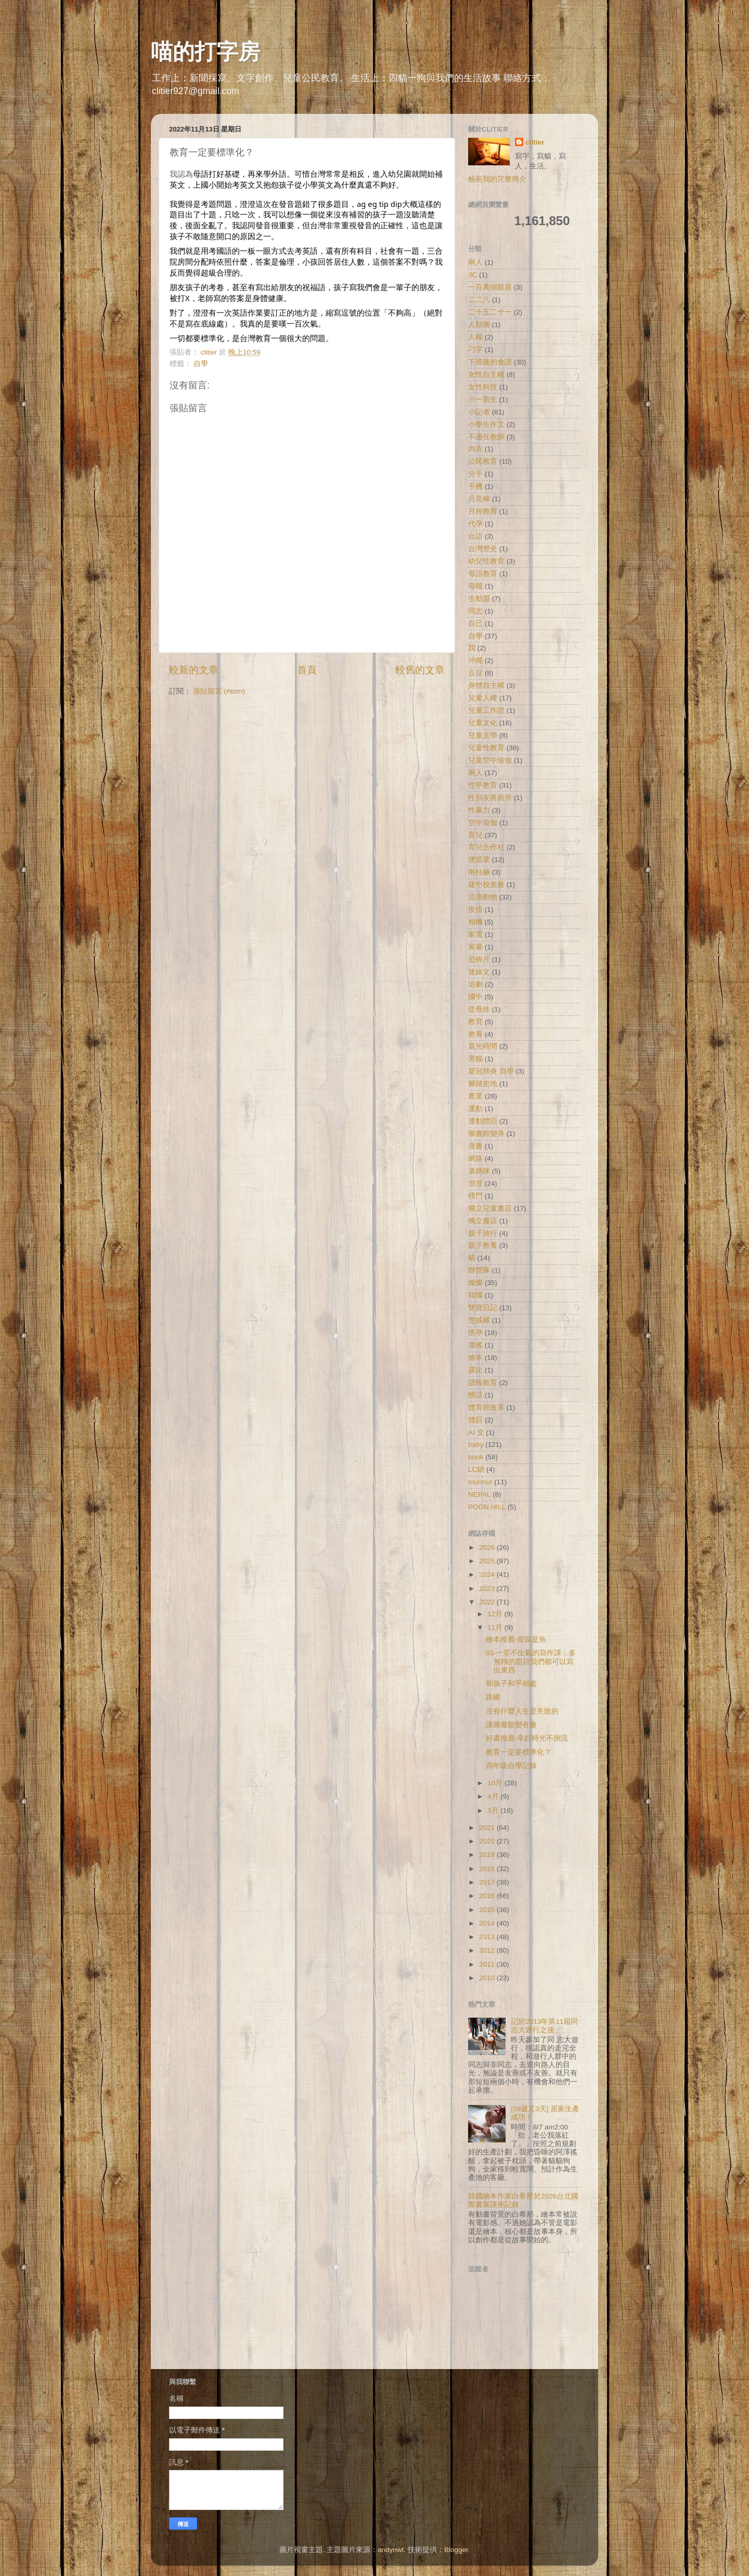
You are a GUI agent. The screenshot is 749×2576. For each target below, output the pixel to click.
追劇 (475, 984)
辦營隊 (479, 1270)
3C (472, 275)
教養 (475, 1034)
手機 (475, 486)
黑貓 (475, 1059)
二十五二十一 (490, 312)
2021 (488, 1828)
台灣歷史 (482, 549)
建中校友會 (486, 884)
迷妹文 (479, 972)
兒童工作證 (486, 710)
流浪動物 (482, 897)
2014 (488, 1923)
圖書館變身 (486, 1133)
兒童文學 (482, 735)
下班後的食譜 (490, 362)
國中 (475, 997)
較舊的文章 (420, 669)
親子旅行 (482, 1233)
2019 (488, 1855)
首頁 (307, 669)
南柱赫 (479, 872)
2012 (488, 1950)
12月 (496, 1614)
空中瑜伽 (482, 823)
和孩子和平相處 (511, 1684)
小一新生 (482, 399)
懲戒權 (479, 1320)
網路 (475, 1158)
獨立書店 (482, 1221)
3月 (493, 1810)
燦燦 (475, 1283)
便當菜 (479, 860)
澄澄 (475, 1183)
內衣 (475, 449)
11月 (496, 1627)
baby (475, 1444)
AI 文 (476, 1432)
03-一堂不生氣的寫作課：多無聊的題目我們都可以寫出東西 (531, 1661)
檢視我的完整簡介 (497, 179)
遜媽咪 (479, 1171)
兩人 (475, 262)
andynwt (391, 2550)
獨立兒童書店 (490, 1208)
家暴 (475, 947)
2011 (488, 1964)
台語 (475, 536)
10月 (496, 1783)
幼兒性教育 (486, 561)
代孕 (475, 524)
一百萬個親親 (490, 287)
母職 (475, 586)
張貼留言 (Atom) (219, 691)
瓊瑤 (475, 1345)
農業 (475, 1096)
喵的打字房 (205, 52)
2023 (488, 1588)
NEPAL (479, 1494)
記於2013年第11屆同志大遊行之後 (544, 2026)
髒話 (475, 1395)
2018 (488, 1869)
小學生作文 (486, 424)
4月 (493, 1796)
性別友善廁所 (490, 798)
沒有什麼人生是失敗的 (522, 1711)
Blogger (456, 2550)
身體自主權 (486, 685)
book (475, 1457)
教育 (475, 1022)
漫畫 (475, 1146)
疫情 (475, 909)
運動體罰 (482, 1121)
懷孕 (475, 1333)
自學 (200, 364)
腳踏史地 (482, 1084)
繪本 (475, 1358)
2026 (488, 1547)
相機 (475, 922)
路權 (493, 1697)
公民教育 (482, 461)
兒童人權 (482, 698)
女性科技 (482, 387)
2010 (488, 1978)
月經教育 (482, 511)
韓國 (475, 1295)
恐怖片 (479, 959)
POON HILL (487, 1507)
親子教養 (482, 1245)
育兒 (475, 835)
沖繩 (475, 660)
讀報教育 (482, 1383)
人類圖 (479, 325)
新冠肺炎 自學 (491, 1071)
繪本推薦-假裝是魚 (516, 1639)
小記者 (479, 412)
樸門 (475, 1196)
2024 (488, 1574)
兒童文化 (482, 723)
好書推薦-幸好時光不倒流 (527, 1738)
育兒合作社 (486, 847)
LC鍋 (476, 1469)
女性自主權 (486, 374)
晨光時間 (482, 1046)
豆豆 (475, 673)
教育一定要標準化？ (518, 1752)
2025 (488, 1561)
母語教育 (482, 574)
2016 (488, 1896)
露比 (475, 1370)
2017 (488, 1882)
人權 (475, 337)
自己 (475, 623)
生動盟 (479, 599)
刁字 (475, 350)
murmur (480, 1482)
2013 (488, 1937)
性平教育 (482, 785)
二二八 (479, 300)
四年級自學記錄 (511, 1766)
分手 (475, 474)
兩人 (475, 773)
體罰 (475, 1420)
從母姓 (479, 1009)
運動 (475, 1109)
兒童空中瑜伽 (490, 760)
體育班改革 (486, 1407)
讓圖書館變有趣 (511, 1725)
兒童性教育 (486, 748)
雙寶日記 (482, 1308)
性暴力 (479, 810)
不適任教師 (486, 437)
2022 (488, 1602)
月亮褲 (479, 499)
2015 (488, 1910)
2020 (488, 1841)
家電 (475, 934)
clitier (534, 142)
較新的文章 (193, 669)
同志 (475, 611)
